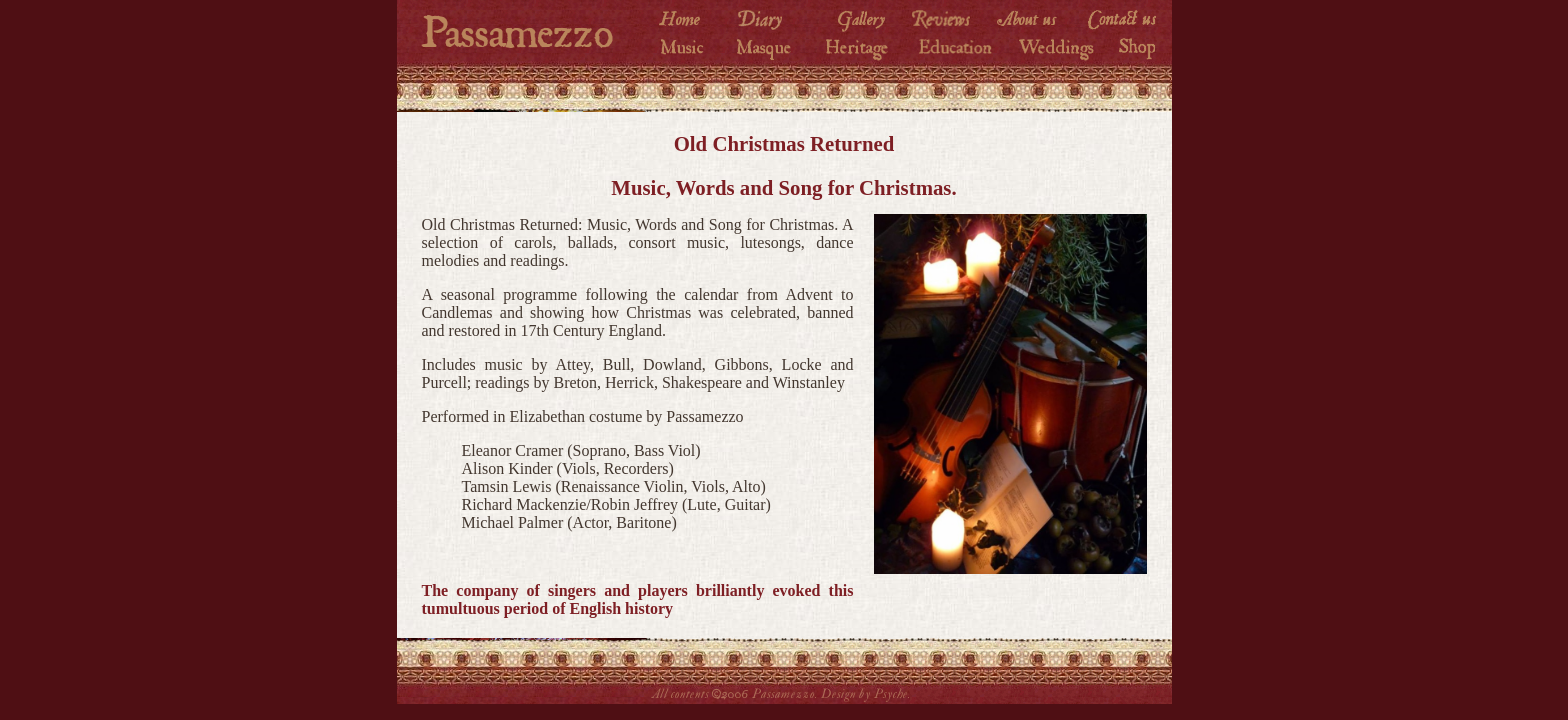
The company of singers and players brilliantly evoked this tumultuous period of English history (638, 599)
